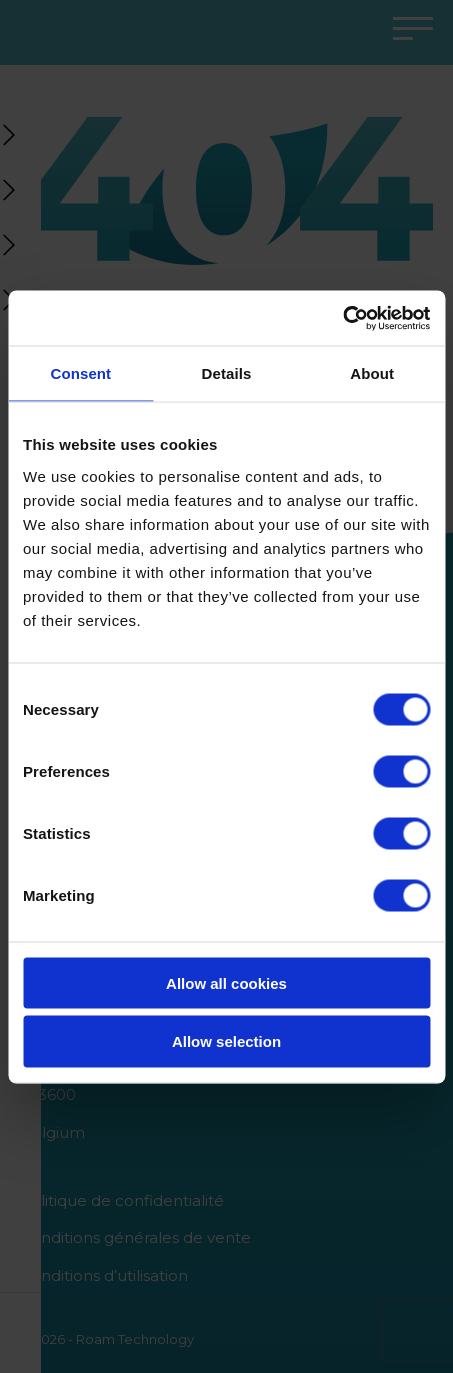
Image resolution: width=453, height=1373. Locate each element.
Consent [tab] (80, 373)
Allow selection (226, 1041)
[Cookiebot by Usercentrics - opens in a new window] (342, 318)
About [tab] (372, 373)
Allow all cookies (226, 982)
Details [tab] (227, 373)
